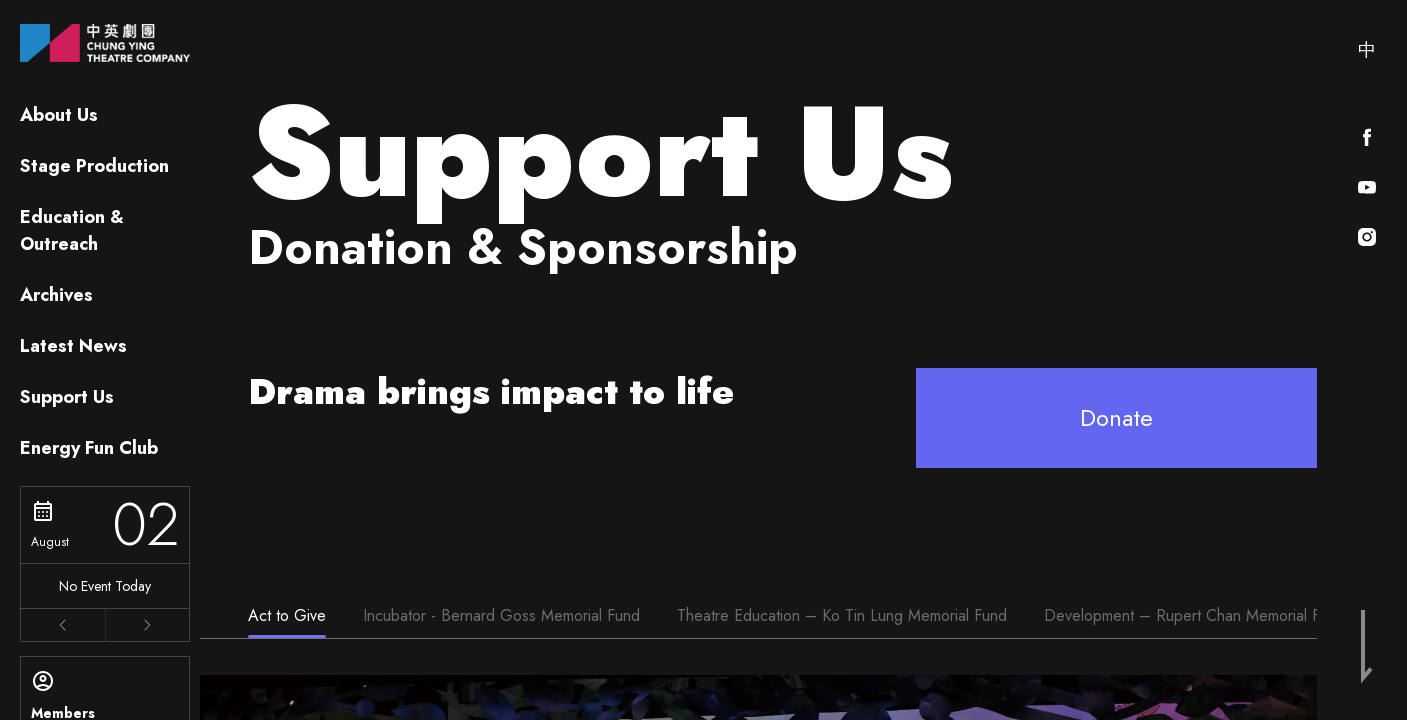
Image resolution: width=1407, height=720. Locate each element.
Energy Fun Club (89, 448)
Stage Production (94, 166)
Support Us (67, 397)
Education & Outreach (72, 230)
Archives (56, 295)
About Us (59, 115)
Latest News (73, 346)
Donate (1116, 417)
